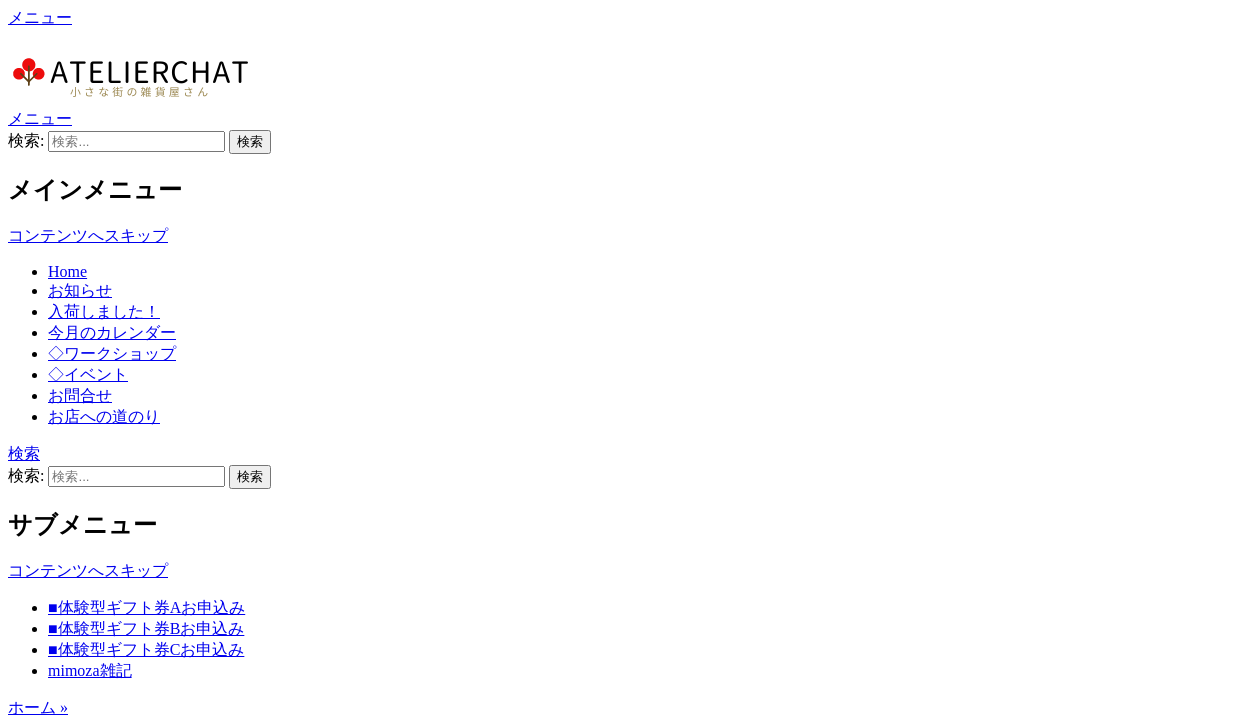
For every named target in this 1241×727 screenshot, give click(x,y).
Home (67, 271)
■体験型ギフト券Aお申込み (146, 607)
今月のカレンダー (112, 332)
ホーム (38, 707)
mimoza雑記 (90, 670)
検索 (24, 453)
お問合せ (80, 395)
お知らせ (80, 290)
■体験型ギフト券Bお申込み (146, 628)
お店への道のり (104, 416)
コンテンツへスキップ (88, 235)
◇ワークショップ (112, 353)
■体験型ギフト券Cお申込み (146, 649)
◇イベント (88, 374)
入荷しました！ (104, 311)
